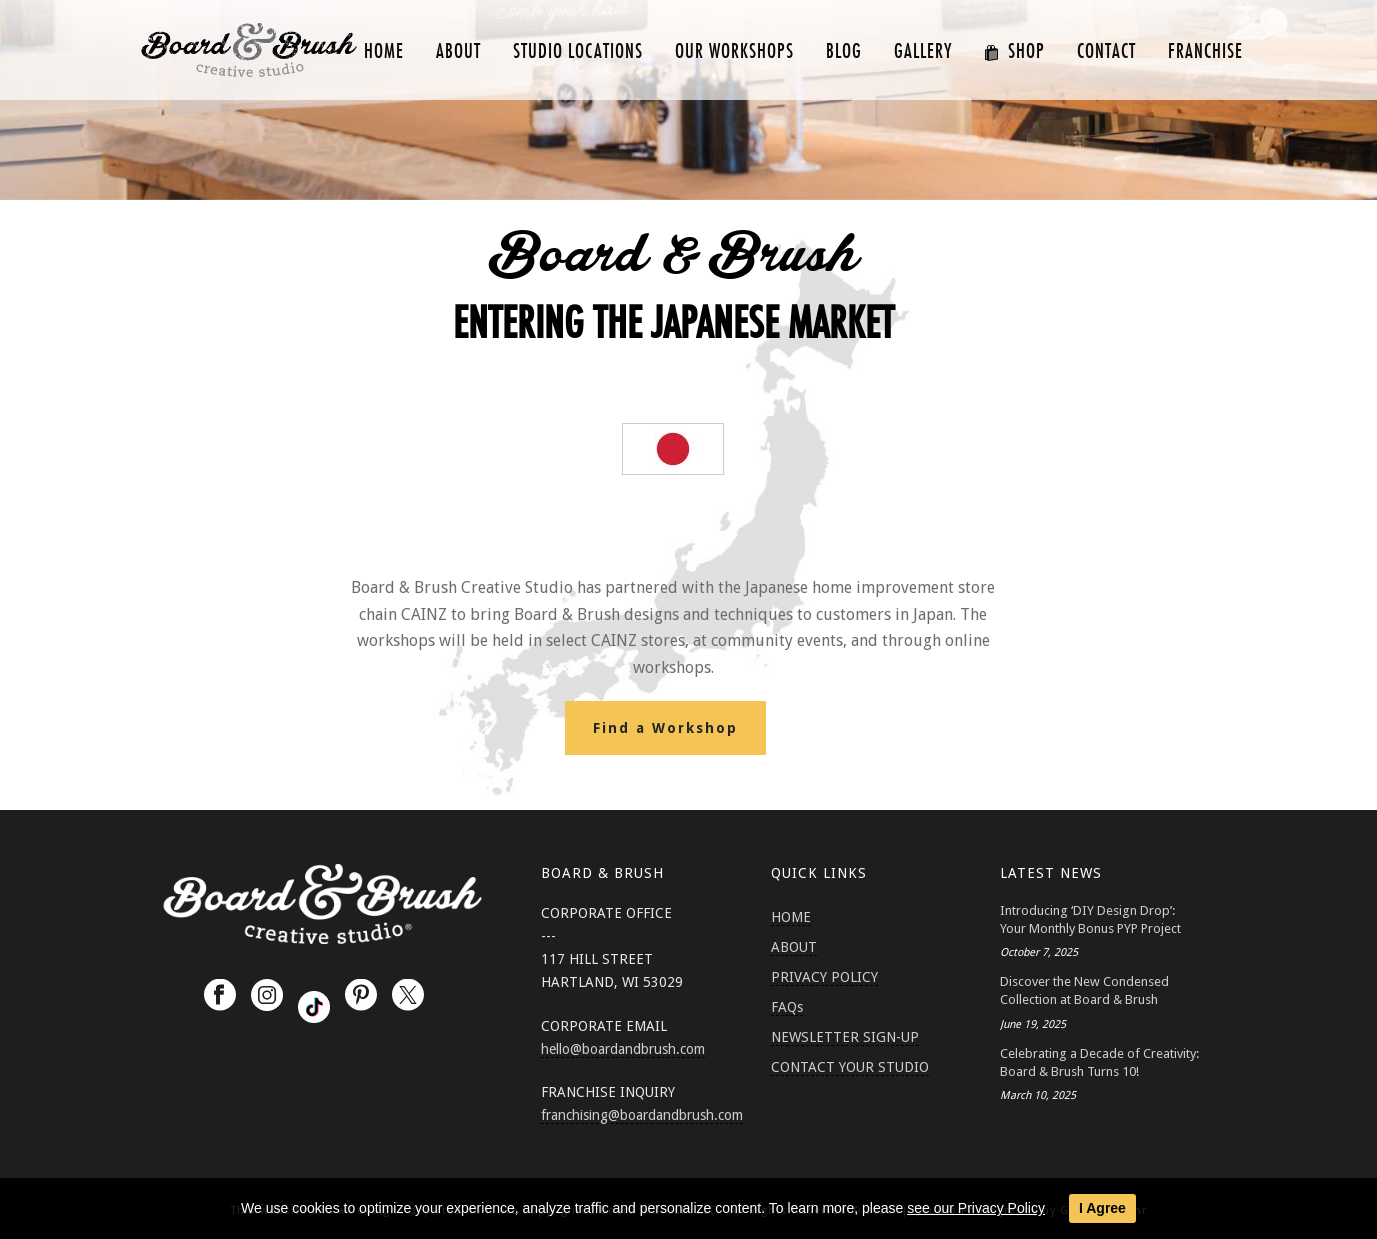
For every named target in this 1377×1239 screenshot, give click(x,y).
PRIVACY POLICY (824, 977)
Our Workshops (734, 51)
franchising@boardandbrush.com (642, 1115)
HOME (384, 51)
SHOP (1014, 51)
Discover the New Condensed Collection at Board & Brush (1084, 990)
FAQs (787, 1007)
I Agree (1102, 1208)
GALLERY (923, 51)
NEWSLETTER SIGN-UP (845, 1037)
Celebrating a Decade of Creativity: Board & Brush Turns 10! (1099, 1062)
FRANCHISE (1205, 51)
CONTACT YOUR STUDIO (850, 1067)
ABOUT (458, 51)
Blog (844, 51)
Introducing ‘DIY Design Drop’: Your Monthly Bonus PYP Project (1090, 919)
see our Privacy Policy (976, 1208)
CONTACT (1106, 51)
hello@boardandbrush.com (623, 1049)
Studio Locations (578, 51)
